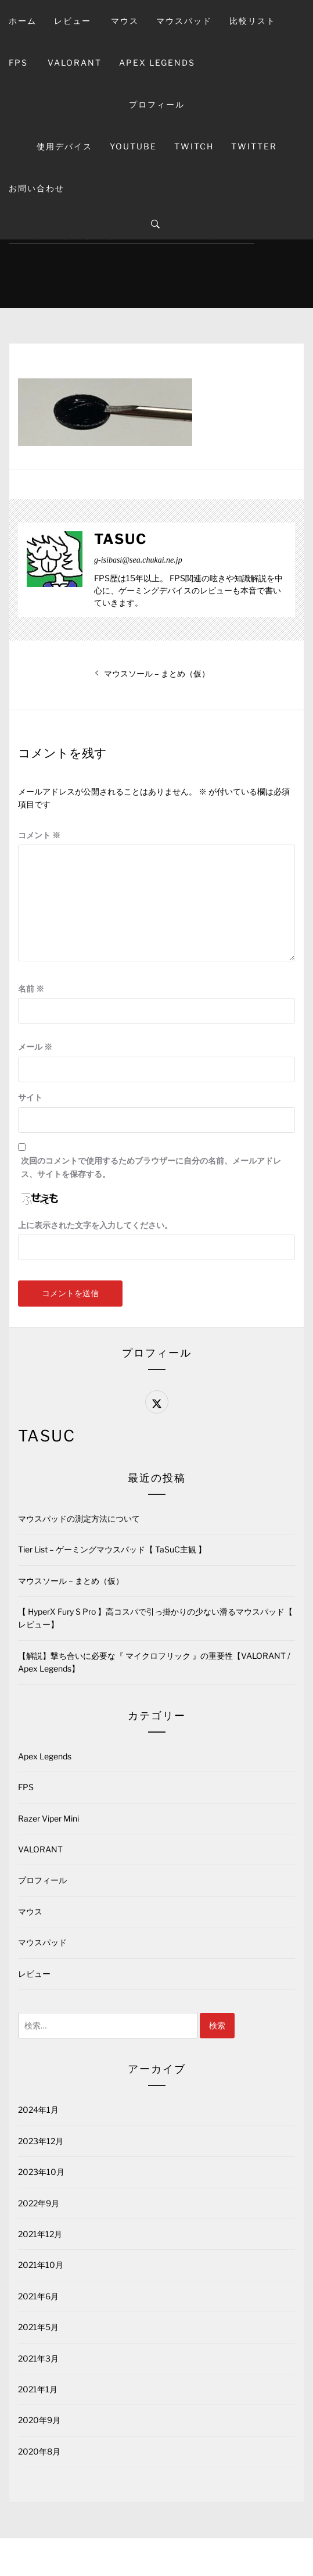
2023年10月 (41, 2172)
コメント (39, 835)
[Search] (155, 224)
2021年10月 (40, 2265)
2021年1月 (37, 2389)
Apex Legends (157, 62)
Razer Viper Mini (48, 1818)
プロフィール (157, 104)
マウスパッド (184, 21)
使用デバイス (64, 146)
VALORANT (75, 62)
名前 (31, 988)
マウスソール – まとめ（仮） (71, 1581)
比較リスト (252, 21)
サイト (30, 1097)
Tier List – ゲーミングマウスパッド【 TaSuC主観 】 (112, 1549)
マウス (125, 21)
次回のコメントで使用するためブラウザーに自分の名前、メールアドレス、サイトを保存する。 (151, 1166)
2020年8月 (39, 2451)
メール (35, 1046)
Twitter (254, 146)
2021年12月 (40, 2234)
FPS (18, 62)
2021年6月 (38, 2296)
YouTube (133, 146)
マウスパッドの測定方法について (79, 1518)
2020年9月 (39, 2420)
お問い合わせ (36, 188)
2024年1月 (38, 2110)
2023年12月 (40, 2141)
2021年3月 (38, 2358)
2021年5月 (38, 2327)
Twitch (194, 146)
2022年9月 (38, 2203)
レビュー (72, 21)
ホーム (23, 21)
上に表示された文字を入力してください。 (95, 1225)
